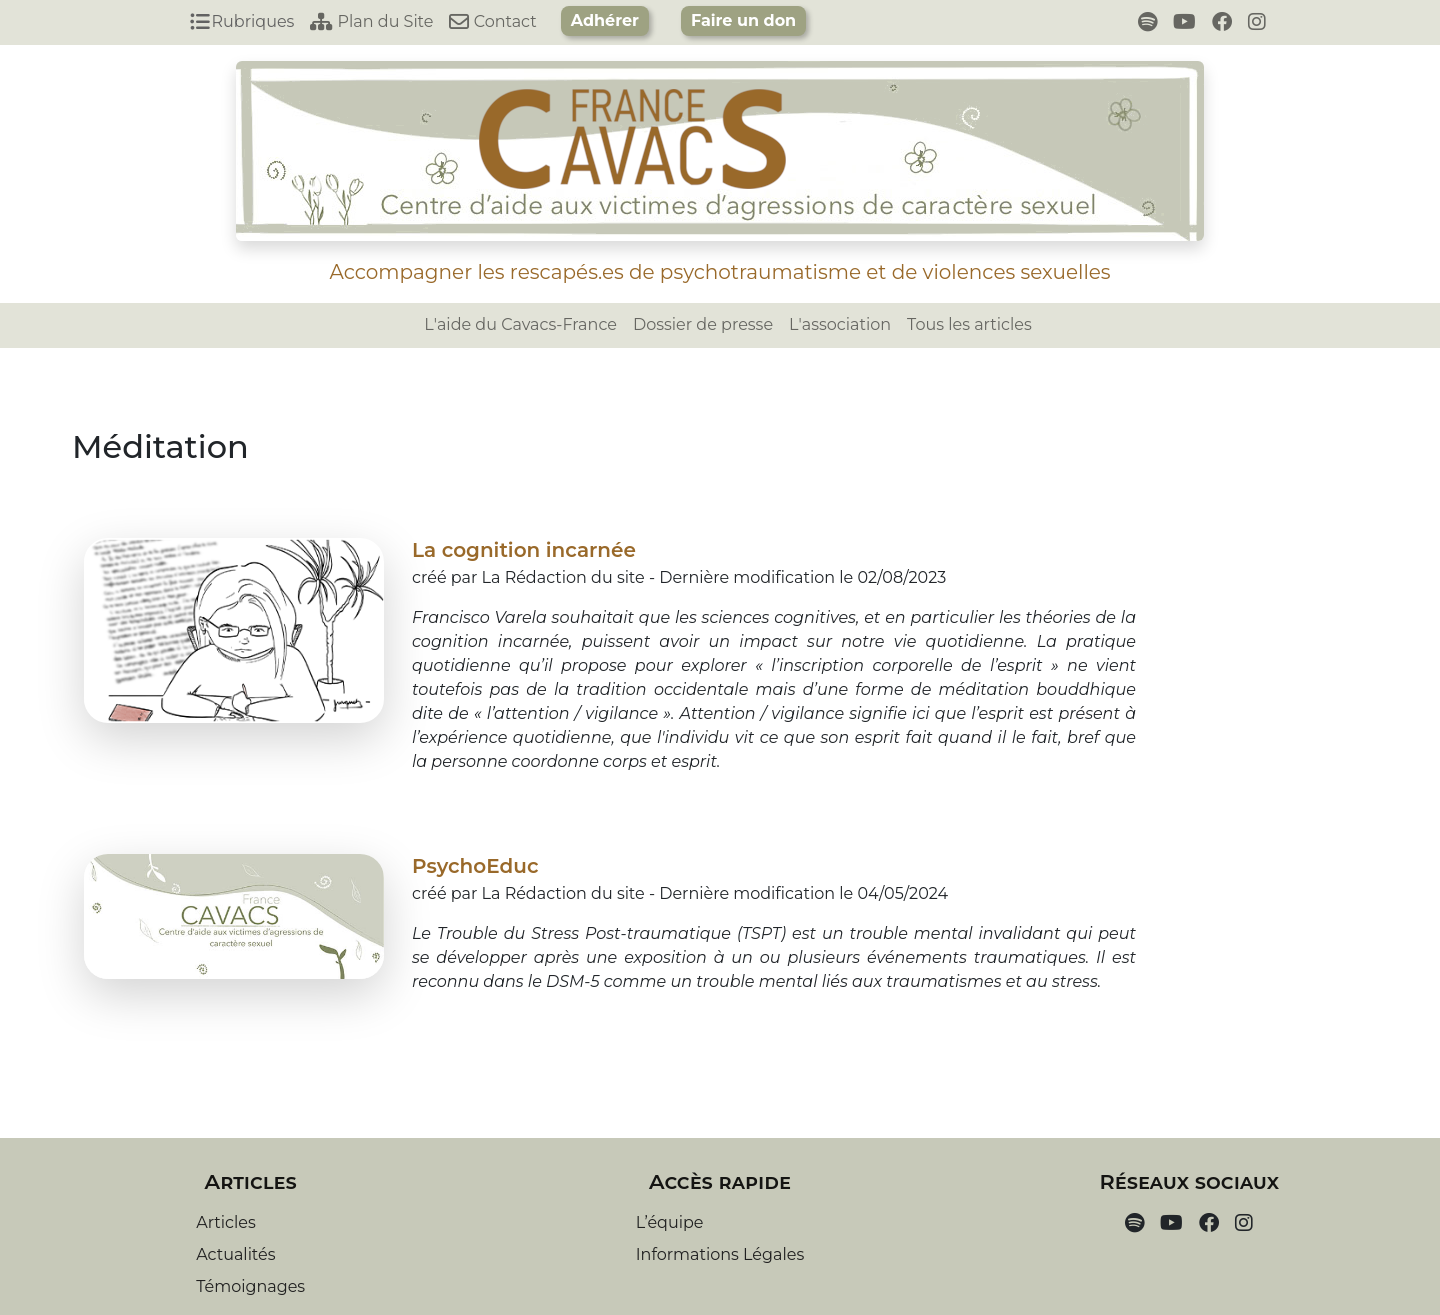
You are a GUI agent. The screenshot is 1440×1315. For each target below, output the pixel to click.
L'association (840, 324)
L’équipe (670, 1222)
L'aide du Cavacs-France (520, 324)
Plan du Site (371, 21)
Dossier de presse (703, 324)
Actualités (235, 1254)
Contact (492, 21)
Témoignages (250, 1286)
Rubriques (242, 21)
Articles (226, 1222)
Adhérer (605, 20)
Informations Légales (720, 1254)
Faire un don (743, 20)
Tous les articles (969, 324)
